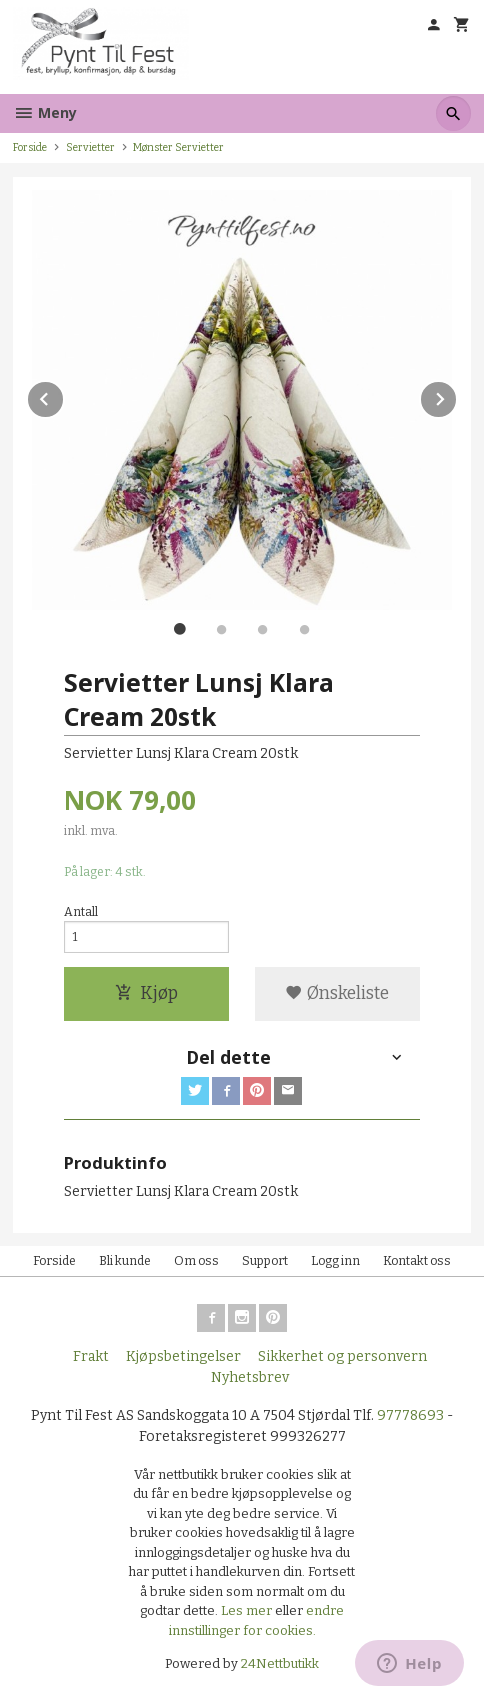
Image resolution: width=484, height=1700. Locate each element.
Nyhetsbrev (250, 1377)
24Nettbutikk (280, 1663)
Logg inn (335, 1261)
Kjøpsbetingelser (183, 1356)
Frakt (91, 1356)
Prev (64, 395)
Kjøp (146, 993)
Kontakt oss (417, 1261)
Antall (81, 912)
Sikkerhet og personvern (342, 1356)
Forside (30, 147)
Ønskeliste (337, 993)
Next (457, 395)
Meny (45, 112)
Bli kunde (125, 1261)
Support (265, 1261)
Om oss (196, 1261)
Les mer (248, 1610)
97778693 (410, 1415)
